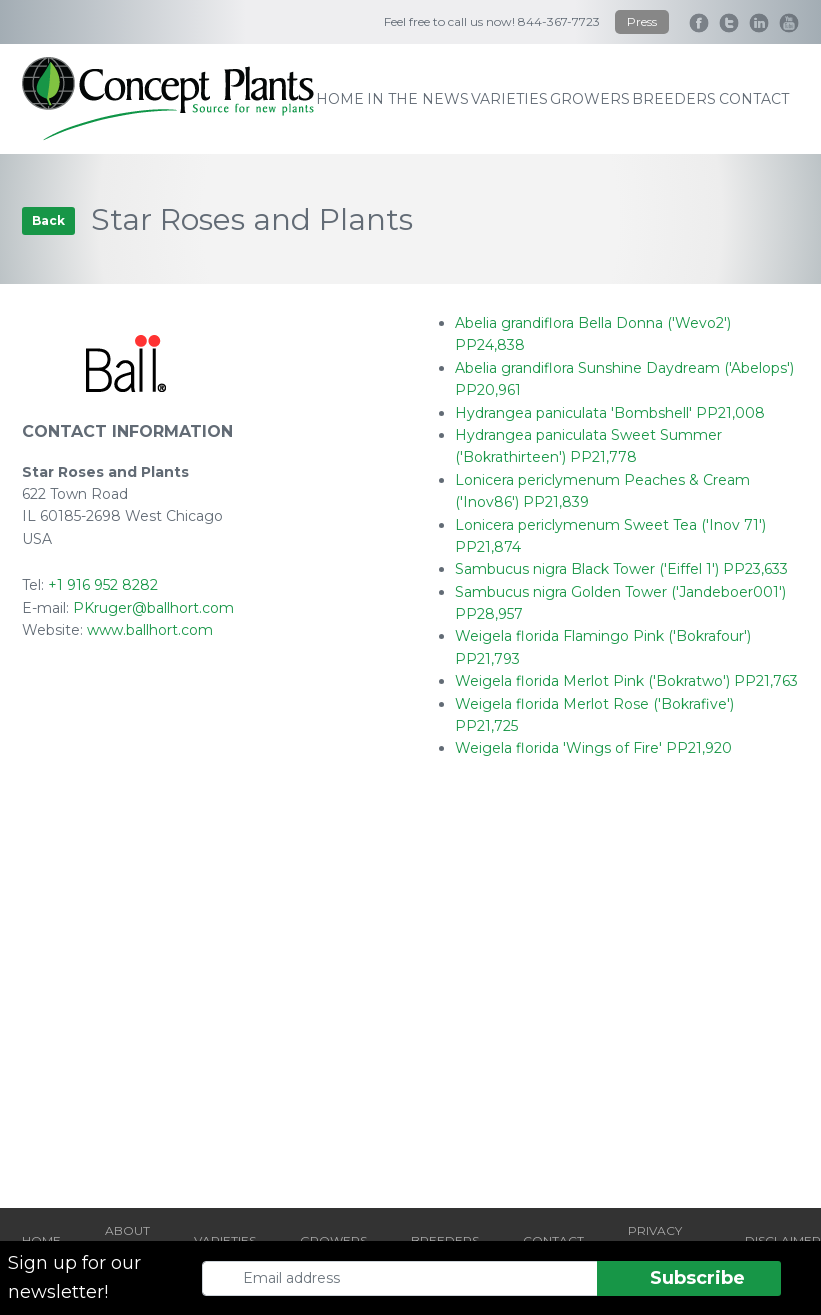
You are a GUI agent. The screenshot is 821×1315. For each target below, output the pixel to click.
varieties (509, 99)
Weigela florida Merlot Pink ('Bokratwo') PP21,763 (626, 681)
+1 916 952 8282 (103, 585)
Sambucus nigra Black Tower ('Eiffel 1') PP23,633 (621, 569)
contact (754, 99)
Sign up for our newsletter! (74, 1277)
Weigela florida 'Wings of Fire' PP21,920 (593, 748)
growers (590, 99)
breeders (674, 99)
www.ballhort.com (150, 630)
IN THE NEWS (418, 99)
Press (642, 21)
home (340, 99)
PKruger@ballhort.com (153, 608)
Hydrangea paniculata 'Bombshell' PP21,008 (610, 413)
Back (48, 220)
